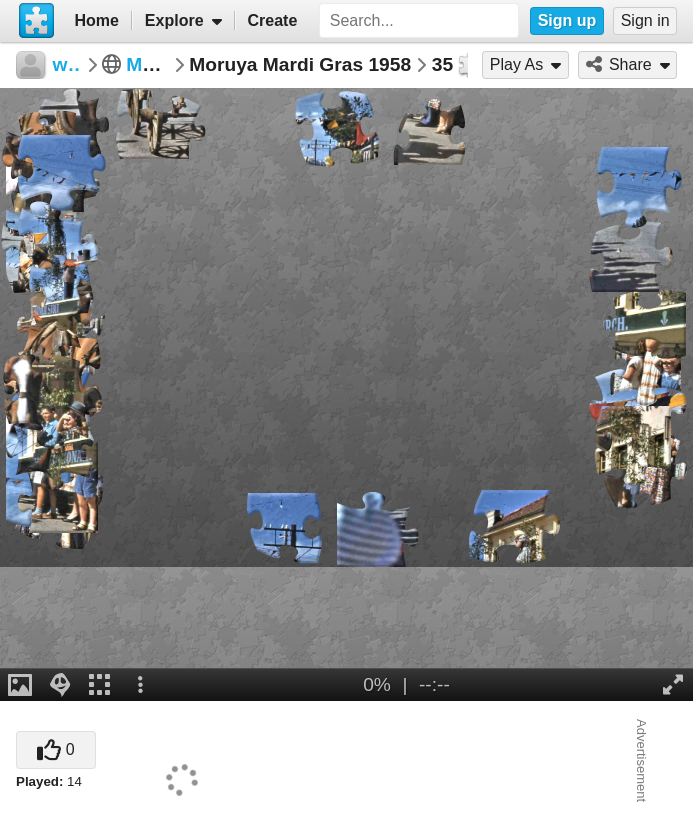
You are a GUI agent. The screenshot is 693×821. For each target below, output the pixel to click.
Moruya (160, 64)
